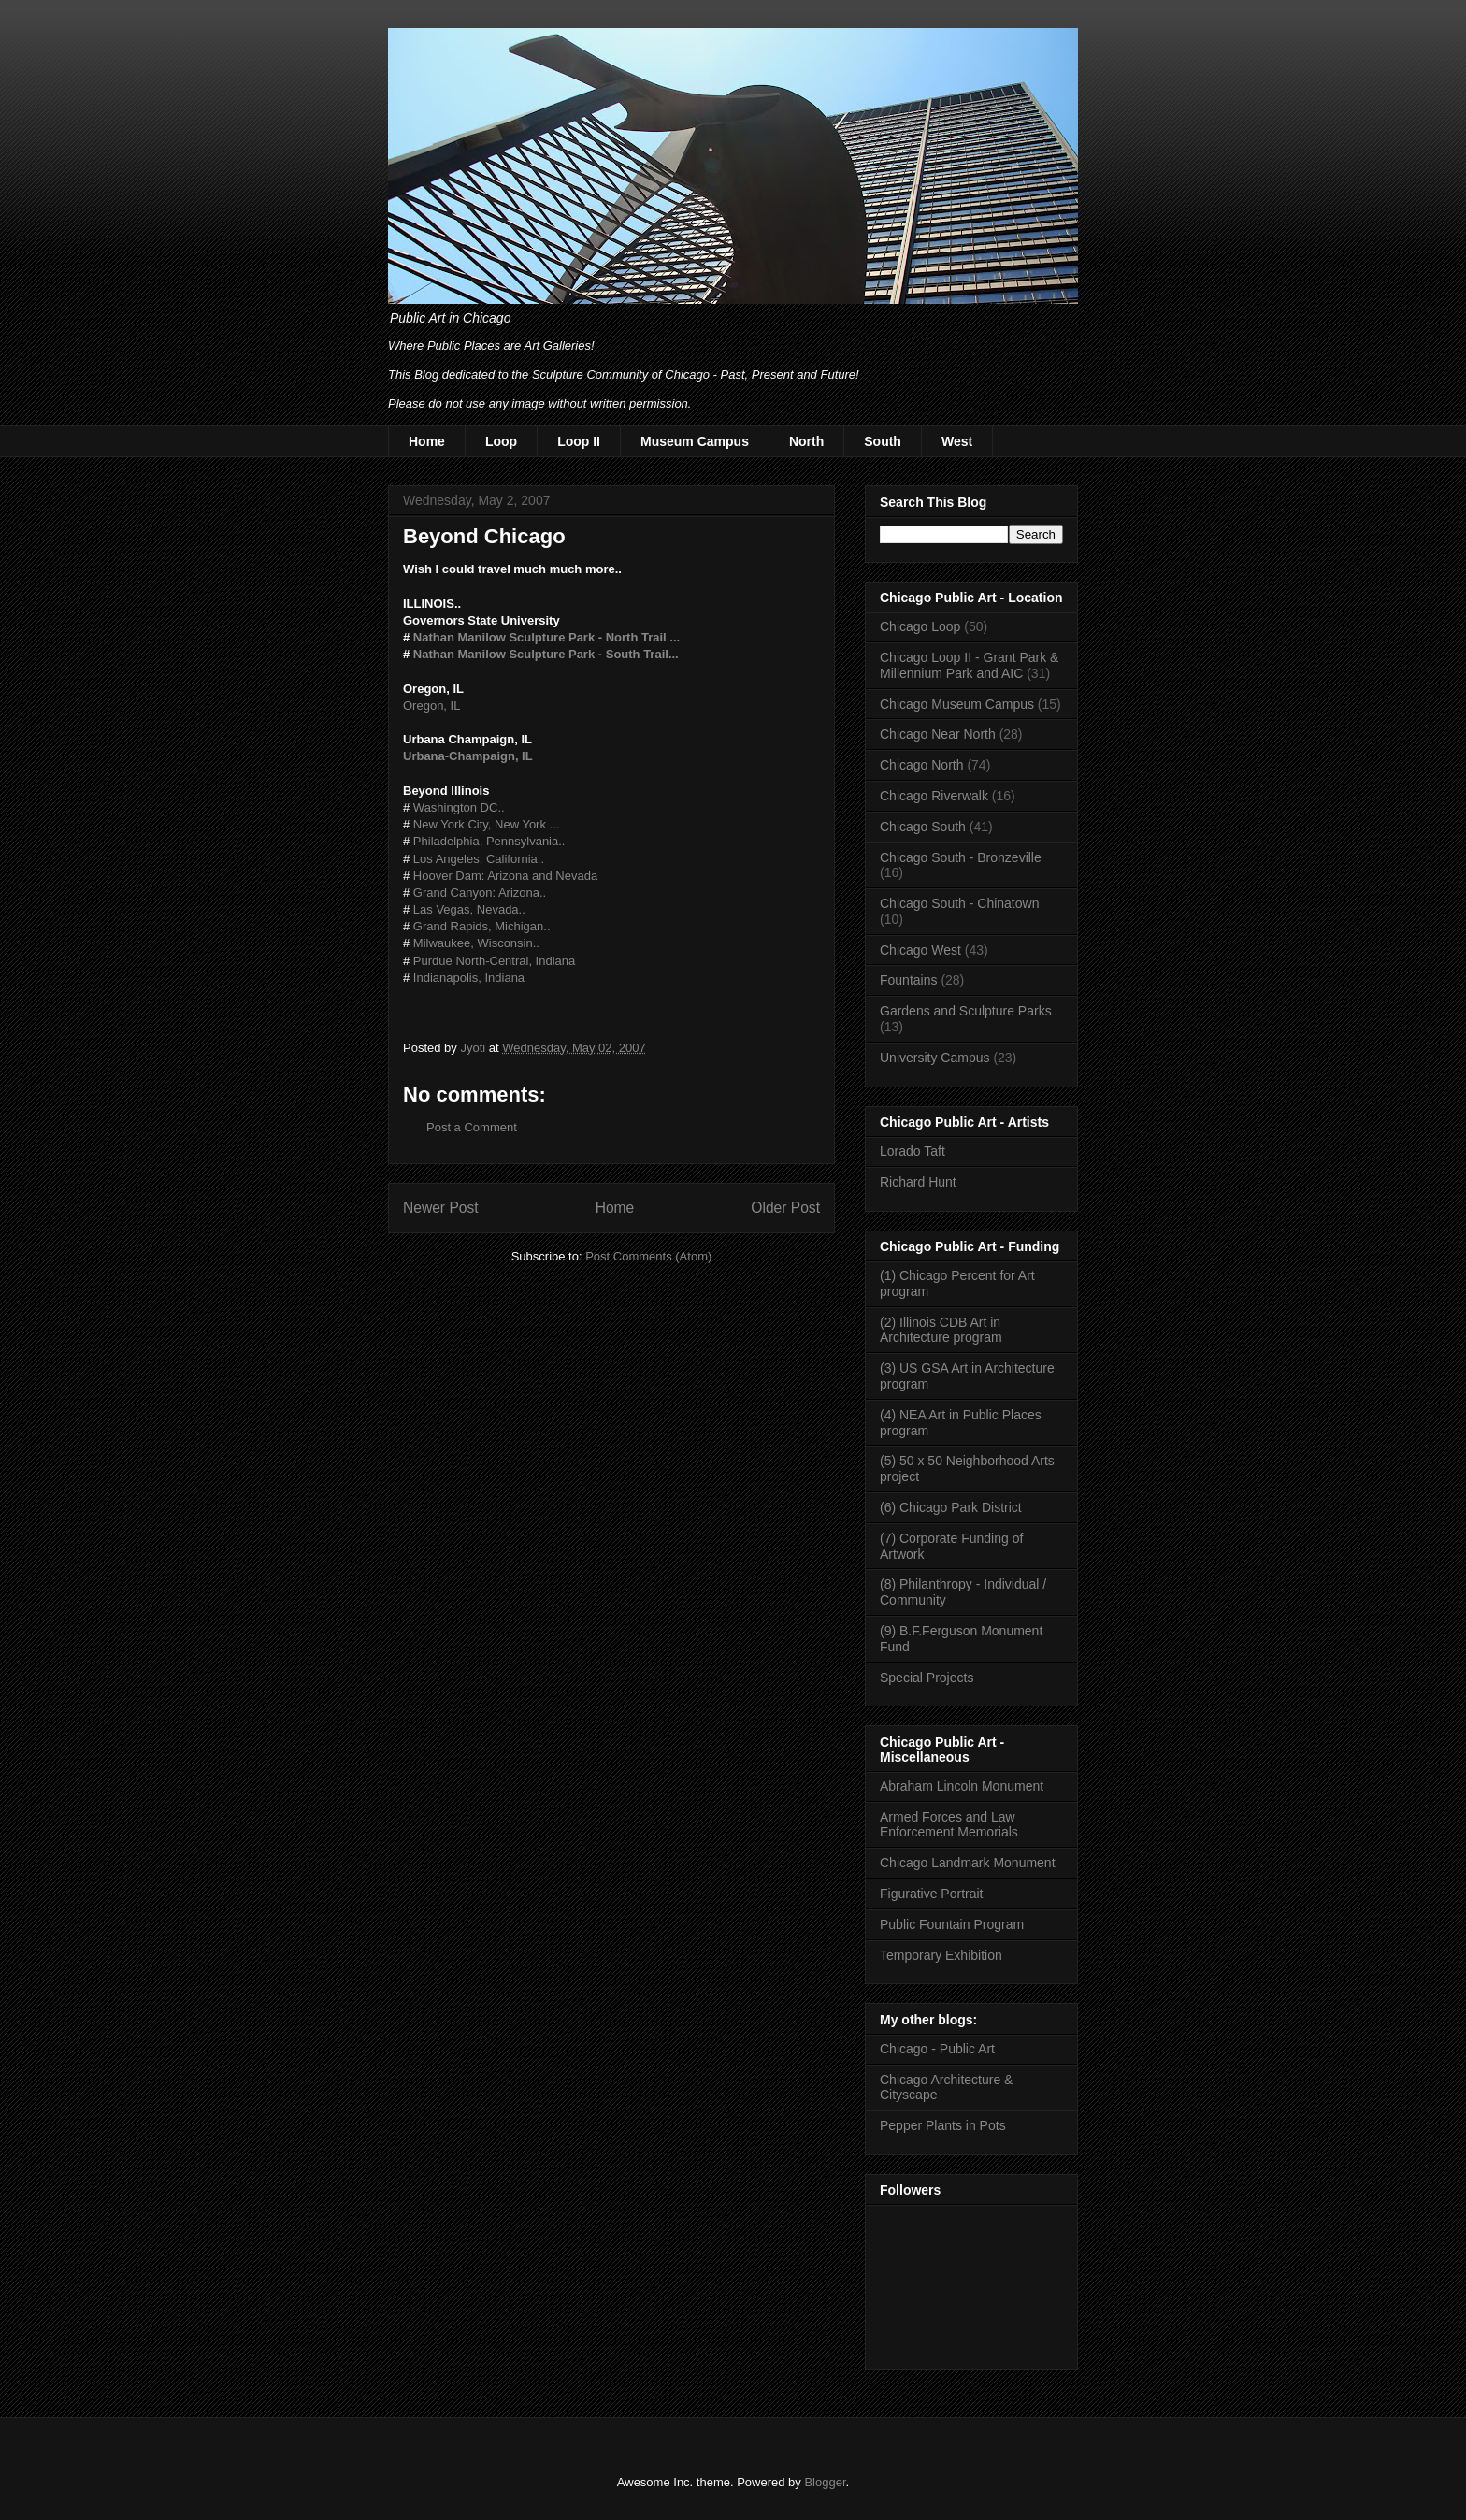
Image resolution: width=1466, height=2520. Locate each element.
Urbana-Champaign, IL (468, 756)
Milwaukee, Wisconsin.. (476, 943)
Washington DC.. (459, 807)
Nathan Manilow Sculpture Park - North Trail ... (546, 637)
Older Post (785, 1208)
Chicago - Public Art (937, 2048)
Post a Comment (471, 1127)
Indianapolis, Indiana (469, 978)
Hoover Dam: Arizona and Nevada (505, 876)
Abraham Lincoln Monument (961, 1785)
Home (427, 441)
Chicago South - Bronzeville (961, 857)
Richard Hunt (918, 1181)
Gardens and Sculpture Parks (966, 1010)
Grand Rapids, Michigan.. (482, 926)
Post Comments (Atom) (648, 1256)
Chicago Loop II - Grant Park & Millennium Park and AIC (969, 665)
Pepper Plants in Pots (943, 2125)
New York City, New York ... (486, 824)
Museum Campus (694, 441)
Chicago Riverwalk (934, 795)
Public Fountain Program (952, 1924)
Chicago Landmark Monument (968, 1862)
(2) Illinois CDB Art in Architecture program (941, 1330)
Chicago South (923, 826)
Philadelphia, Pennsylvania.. (489, 841)
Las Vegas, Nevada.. (469, 909)
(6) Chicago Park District (951, 1507)
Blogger (824, 2482)
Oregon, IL (431, 705)
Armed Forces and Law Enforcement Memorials (949, 1824)
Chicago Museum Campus (957, 704)
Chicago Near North (938, 734)
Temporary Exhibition (941, 1955)
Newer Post (441, 1208)
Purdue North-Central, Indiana (494, 961)
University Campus (934, 1057)
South (882, 441)
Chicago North (922, 764)
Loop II (578, 441)
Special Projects (926, 1677)
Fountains (908, 979)
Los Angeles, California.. (478, 859)
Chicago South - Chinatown (959, 903)
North (806, 441)
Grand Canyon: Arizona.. (479, 893)
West (956, 441)
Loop (501, 441)
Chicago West (920, 950)
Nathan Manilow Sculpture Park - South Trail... (546, 654)
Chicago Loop (920, 626)
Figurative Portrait (931, 1893)
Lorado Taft (912, 1151)
